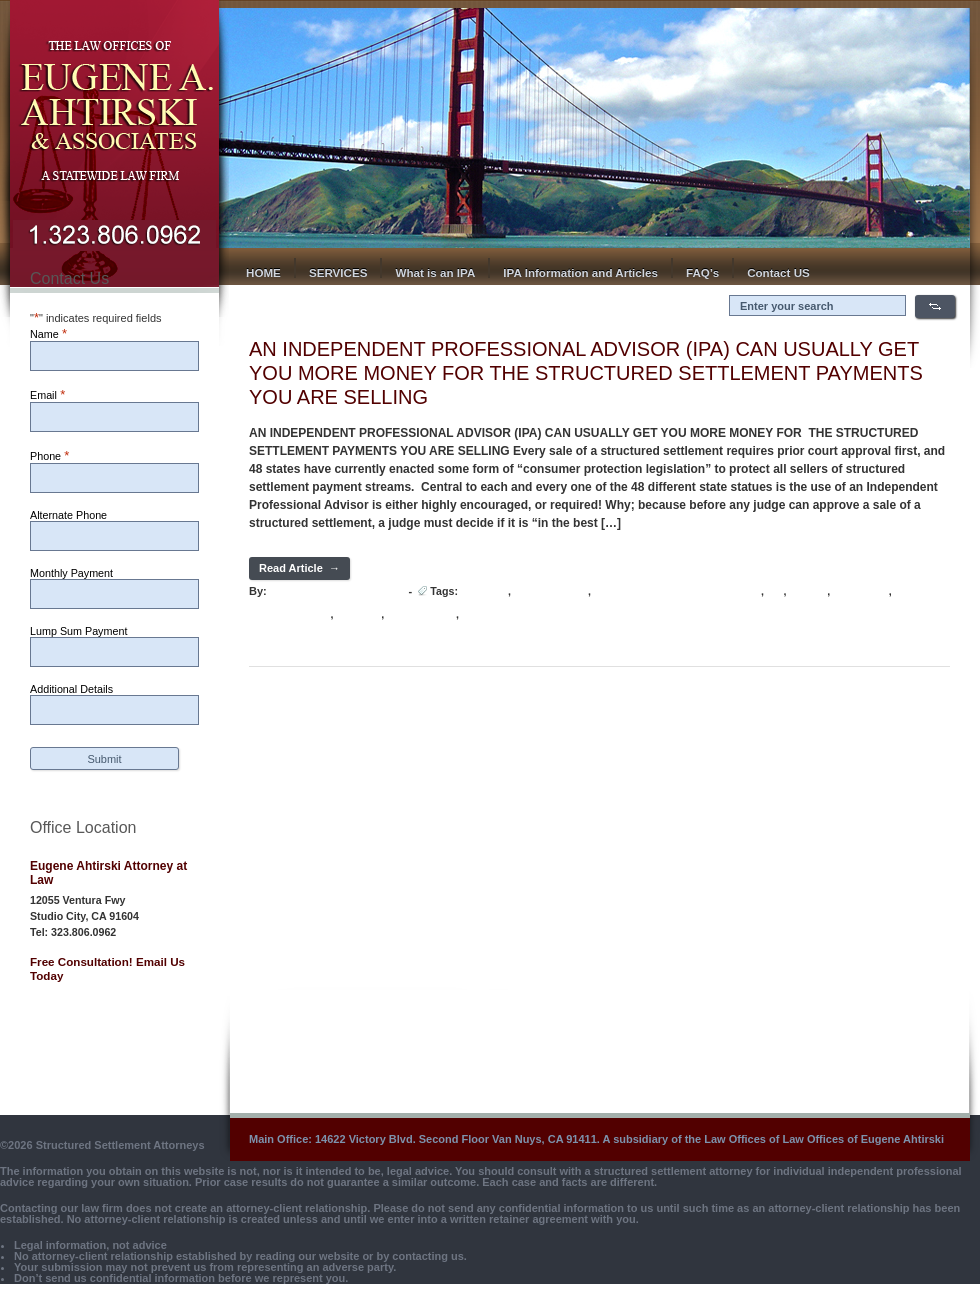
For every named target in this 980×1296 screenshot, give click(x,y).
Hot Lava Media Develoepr (336, 591)
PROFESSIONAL (290, 614)
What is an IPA (435, 272)
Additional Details (71, 689)
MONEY (808, 591)
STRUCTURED (497, 614)
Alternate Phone (68, 515)
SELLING (358, 614)
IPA (775, 591)
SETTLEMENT (421, 614)
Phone (49, 455)
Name (48, 333)
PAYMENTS (861, 591)
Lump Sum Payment (78, 631)
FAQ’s (702, 272)
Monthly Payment (71, 573)
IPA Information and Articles (580, 272)
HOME (263, 272)
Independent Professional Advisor (677, 591)
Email (47, 394)
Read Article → (299, 568)
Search (935, 306)
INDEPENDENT (551, 591)
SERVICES (338, 272)
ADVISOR (484, 591)
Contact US (778, 272)
